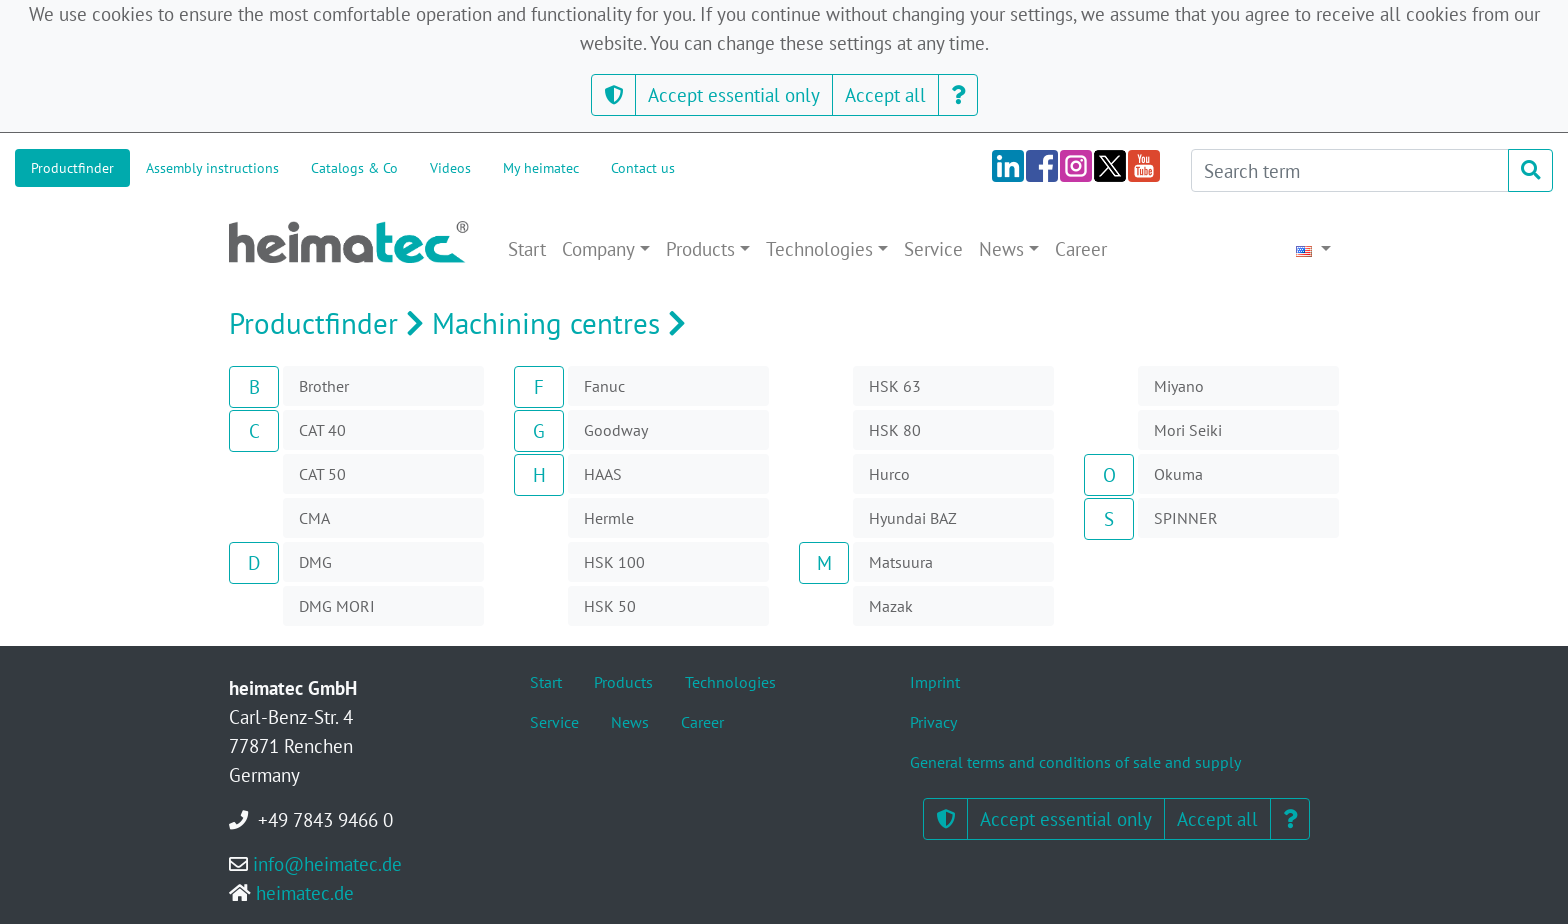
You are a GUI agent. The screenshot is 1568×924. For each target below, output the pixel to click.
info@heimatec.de (327, 863)
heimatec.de (305, 892)
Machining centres (563, 323)
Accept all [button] (885, 94)
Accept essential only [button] (734, 94)
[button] (613, 95)
